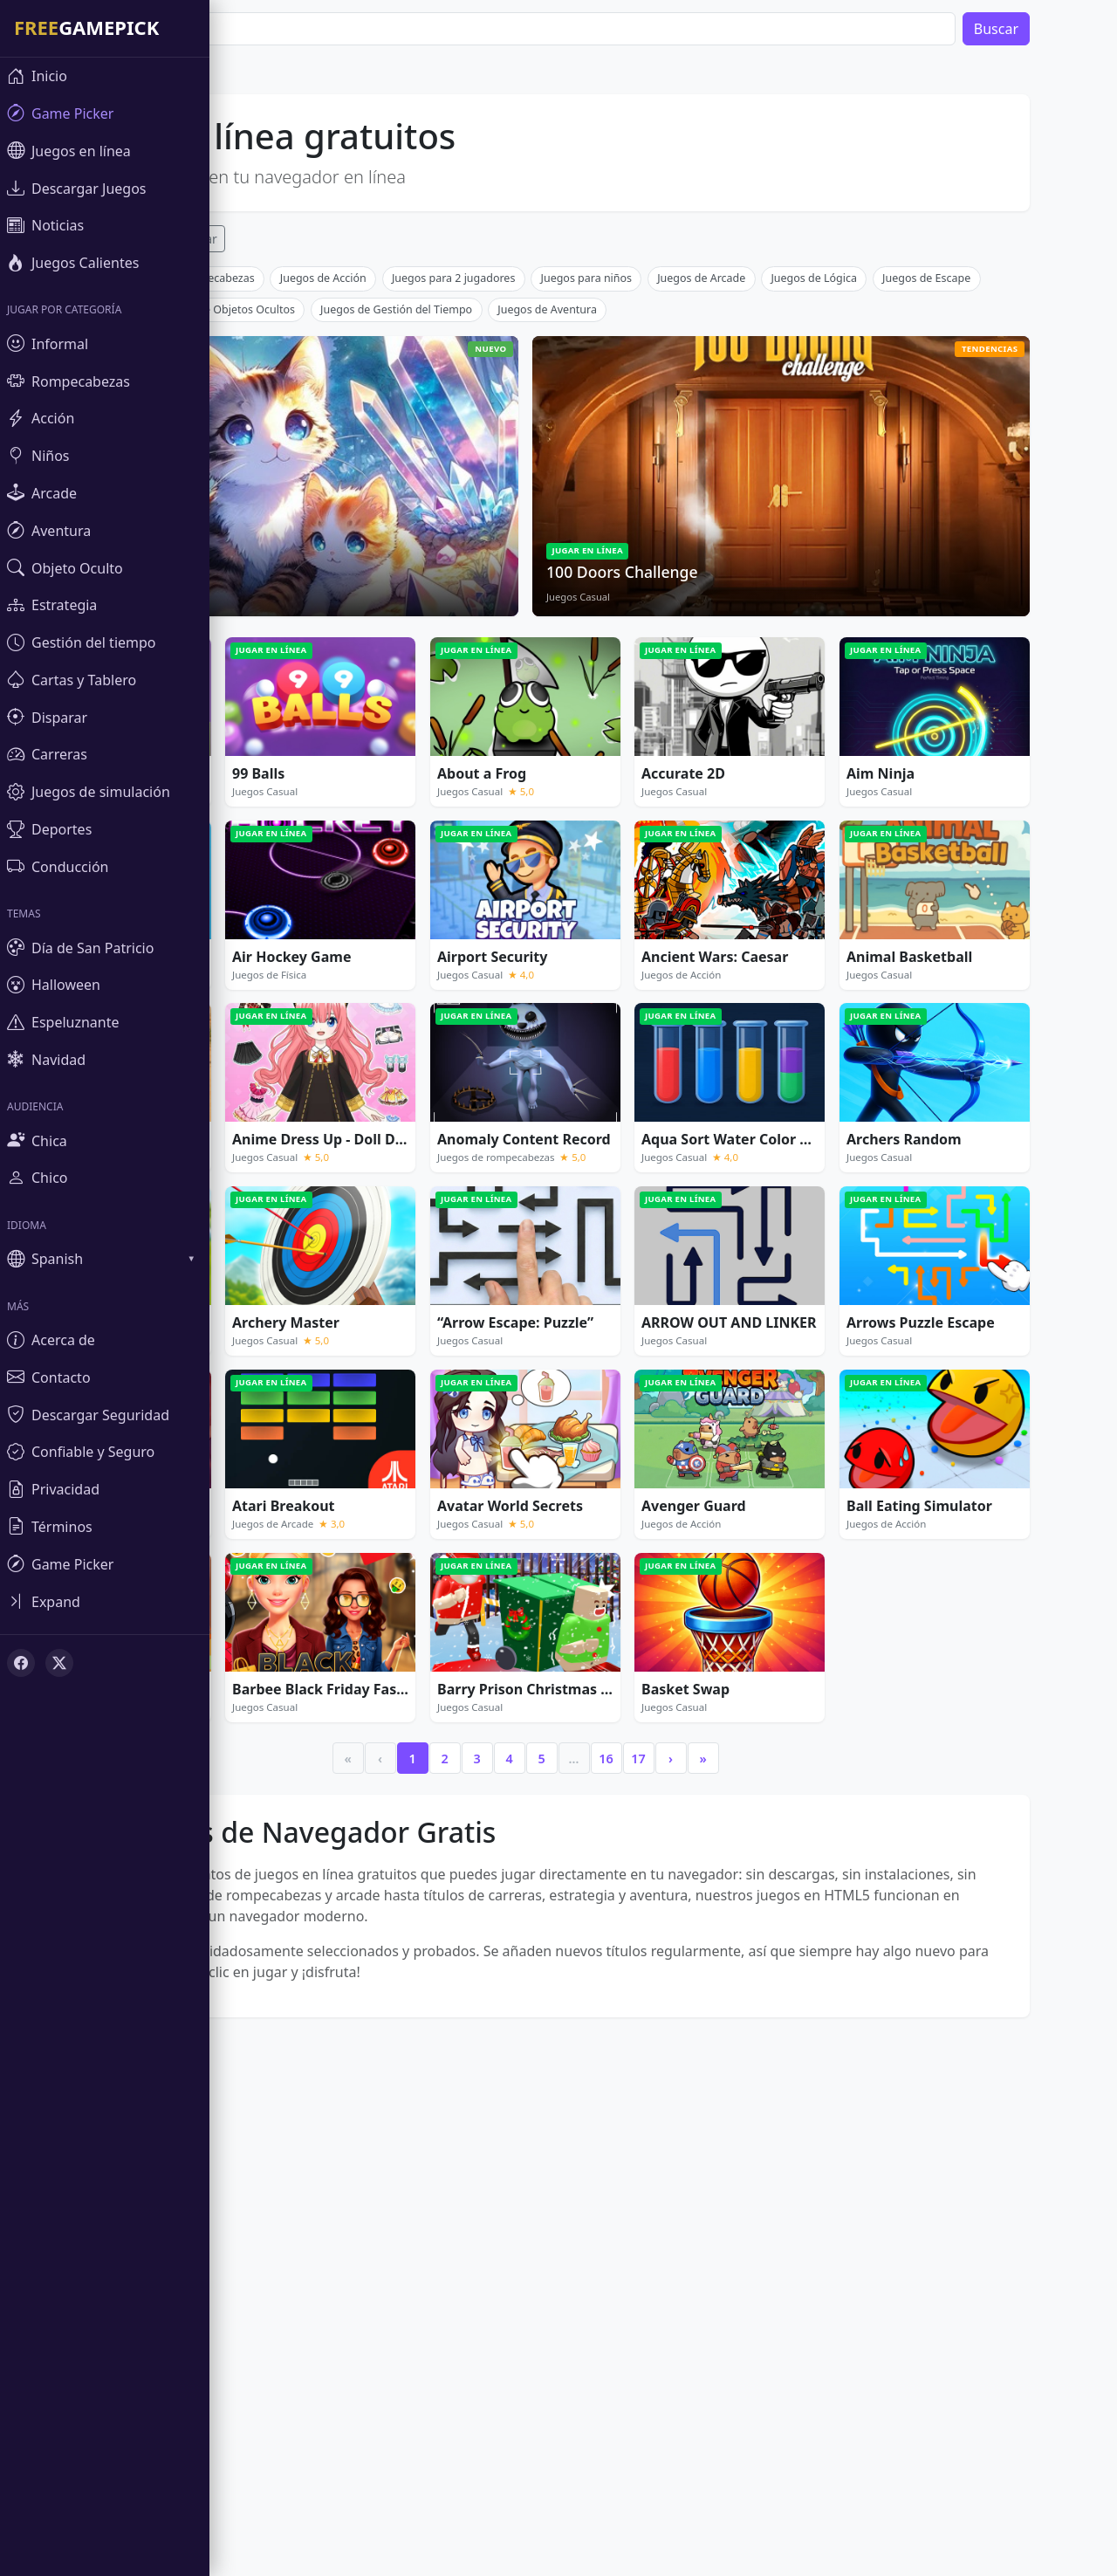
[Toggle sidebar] (104, 1601)
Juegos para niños (632, 536)
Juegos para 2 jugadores (498, 536)
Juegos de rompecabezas (236, 536)
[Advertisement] (570, 388)
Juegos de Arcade (746, 536)
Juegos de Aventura (592, 567)
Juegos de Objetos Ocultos (273, 567)
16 (651, 2017)
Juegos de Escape (972, 536)
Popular (239, 238)
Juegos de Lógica (858, 536)
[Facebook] (21, 1663)
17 (683, 2017)
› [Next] (716, 2017)
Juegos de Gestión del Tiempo (441, 567)
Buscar (1041, 28)
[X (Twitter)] (59, 1663)
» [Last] (747, 2017)
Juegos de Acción (369, 536)
